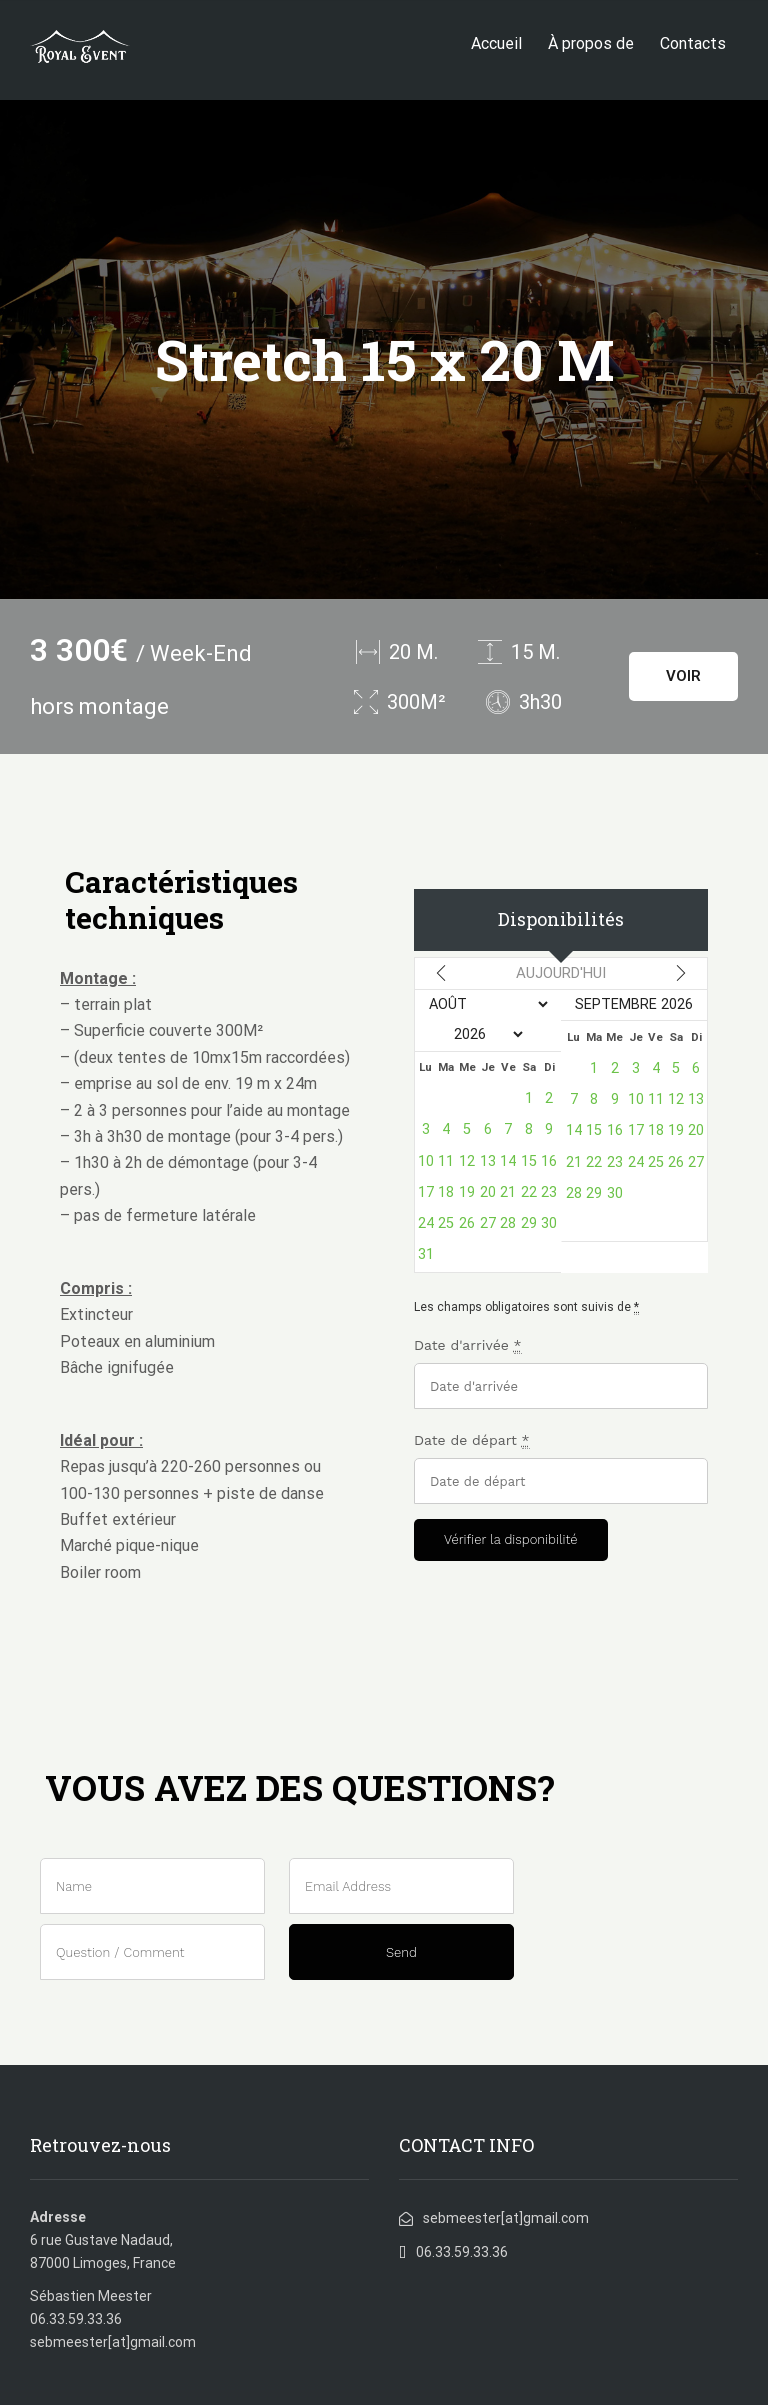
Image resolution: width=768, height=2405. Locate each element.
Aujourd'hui (561, 973)
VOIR (683, 676)
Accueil (496, 43)
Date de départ (472, 1440)
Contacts (693, 43)
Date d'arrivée (468, 1345)
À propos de (591, 43)
